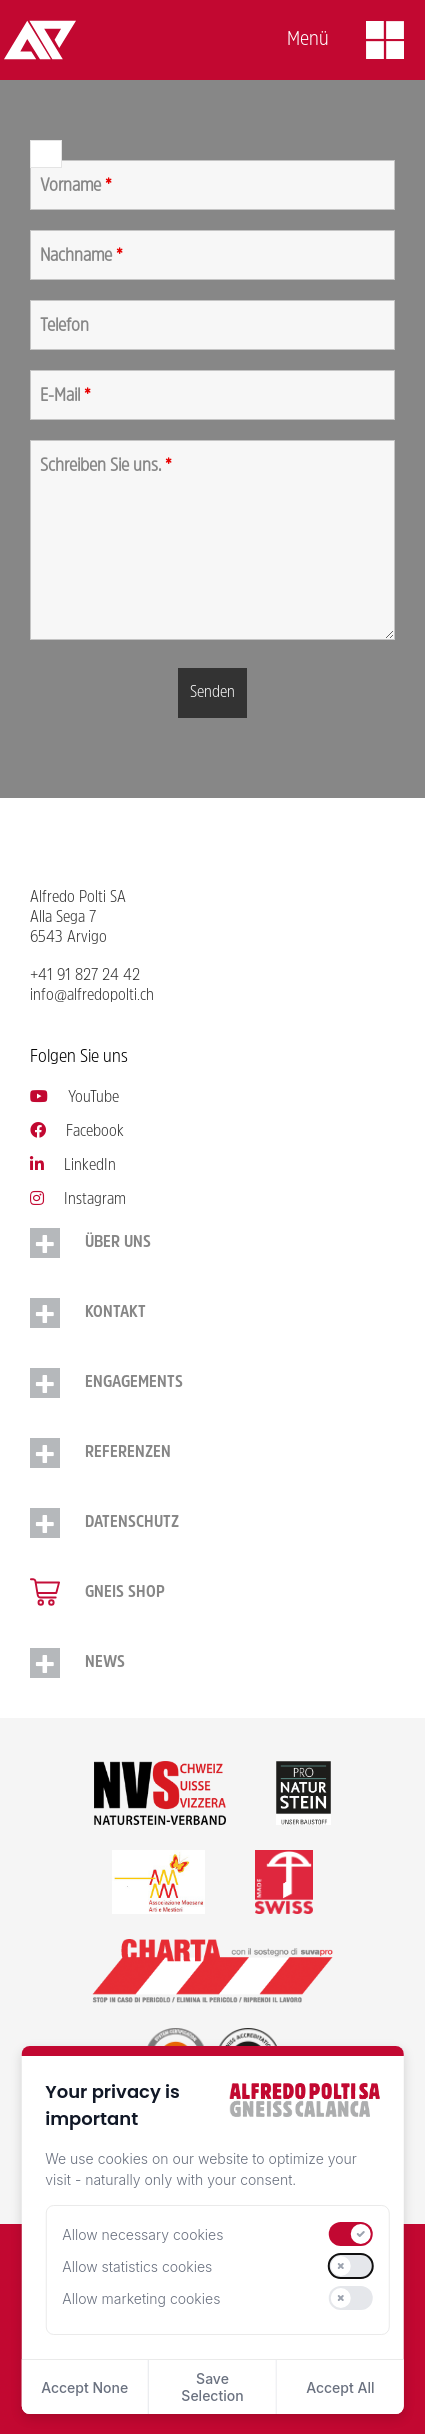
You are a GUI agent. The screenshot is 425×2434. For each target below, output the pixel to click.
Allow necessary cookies (142, 2234)
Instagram (78, 1200)
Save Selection (212, 2387)
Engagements (134, 1383)
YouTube (74, 1098)
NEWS (105, 1663)
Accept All (340, 2387)
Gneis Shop (125, 1593)
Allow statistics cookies (137, 2266)
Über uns (118, 1243)
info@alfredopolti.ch (92, 996)
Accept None (84, 2387)
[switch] (351, 2234)
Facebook (77, 1132)
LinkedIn (73, 1166)
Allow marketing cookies (141, 2298)
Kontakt (115, 1313)
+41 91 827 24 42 (85, 976)
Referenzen (128, 1453)
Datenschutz (132, 1523)
